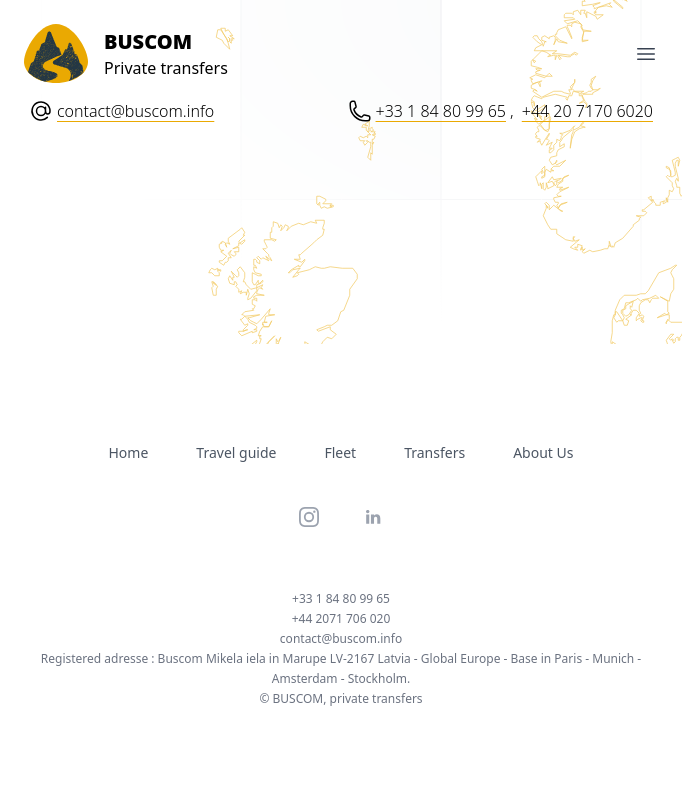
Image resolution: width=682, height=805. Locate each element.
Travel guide (236, 452)
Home (129, 452)
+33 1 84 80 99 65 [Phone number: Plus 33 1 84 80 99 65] (441, 111)
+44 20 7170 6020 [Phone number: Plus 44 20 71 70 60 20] (587, 111)
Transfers (434, 452)
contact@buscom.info (135, 111)
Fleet (340, 452)
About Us (543, 452)
